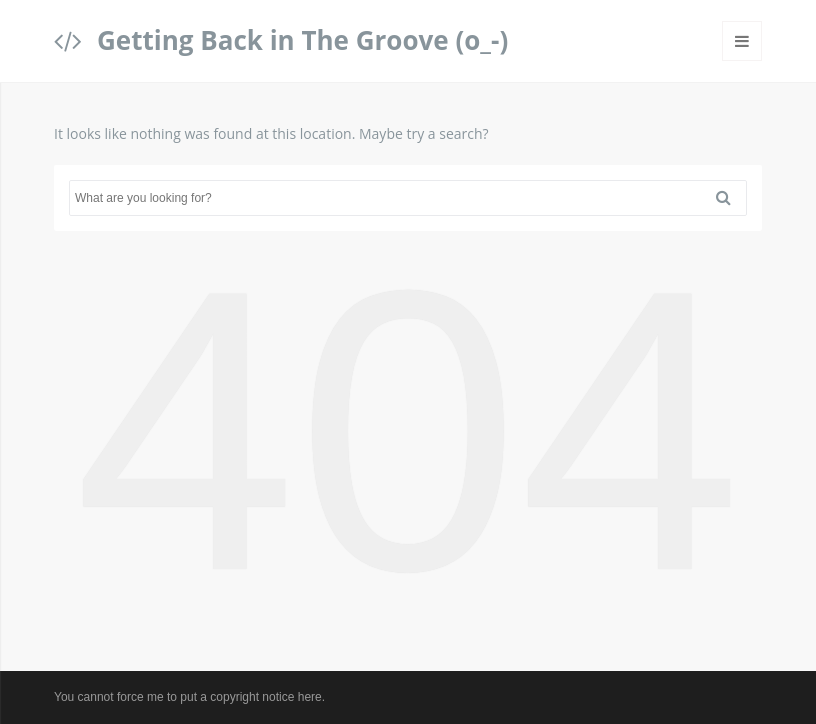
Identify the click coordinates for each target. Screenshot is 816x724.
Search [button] (731, 198)
